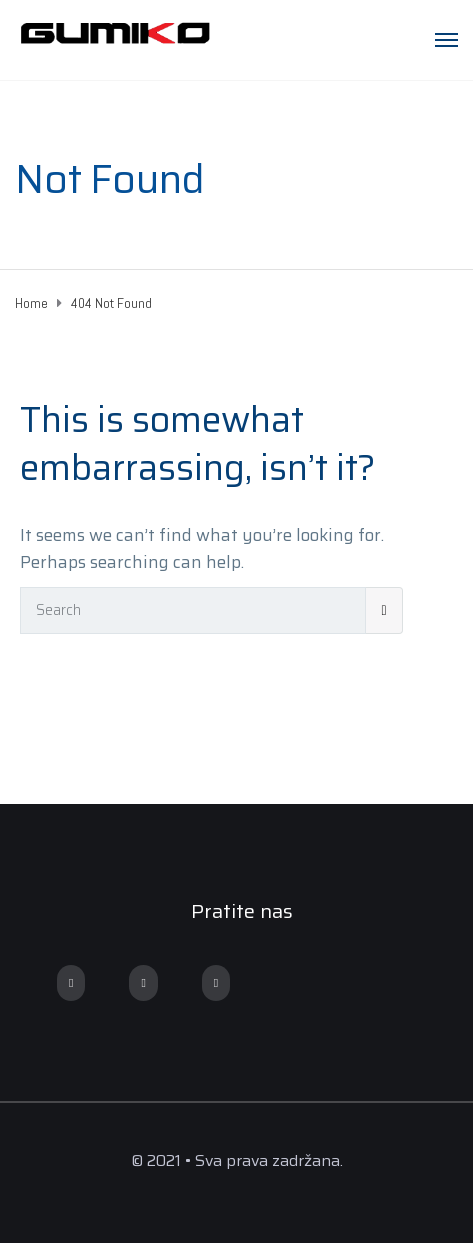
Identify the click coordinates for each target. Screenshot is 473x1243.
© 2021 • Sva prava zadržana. (237, 1160)
